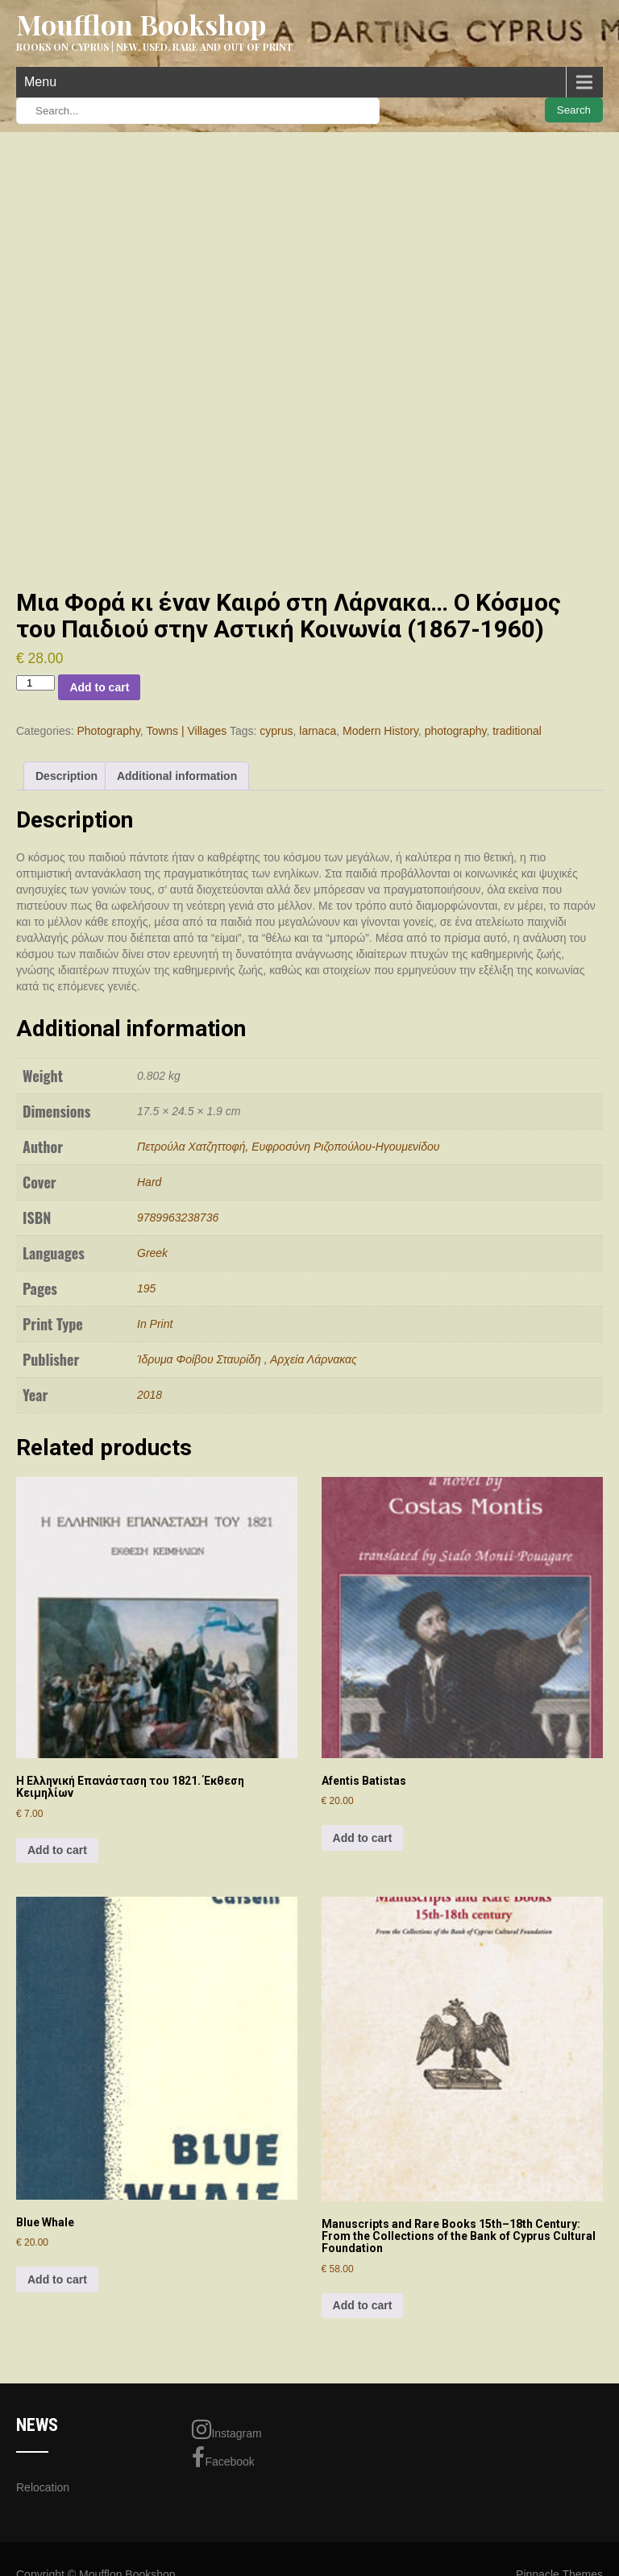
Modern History (380, 730)
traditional (517, 730)
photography (456, 730)
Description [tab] (66, 775)
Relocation (42, 2487)
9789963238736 (177, 1217)
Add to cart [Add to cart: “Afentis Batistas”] (363, 1837)
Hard (149, 1182)
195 (146, 1288)
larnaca (317, 730)
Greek (152, 1253)
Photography (108, 730)
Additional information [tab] (177, 775)
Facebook (223, 2457)
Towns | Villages (186, 730)
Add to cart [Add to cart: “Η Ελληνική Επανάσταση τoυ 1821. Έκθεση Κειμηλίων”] (57, 1850)
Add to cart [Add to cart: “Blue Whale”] (57, 2279)
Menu (40, 82)
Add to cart (99, 687)
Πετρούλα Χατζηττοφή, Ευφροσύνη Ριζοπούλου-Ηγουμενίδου (288, 1146)
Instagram (226, 2429)
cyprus (276, 730)
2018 (149, 1394)
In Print (154, 1323)
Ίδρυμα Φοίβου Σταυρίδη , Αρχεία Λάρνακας (247, 1359)
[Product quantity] (35, 683)
